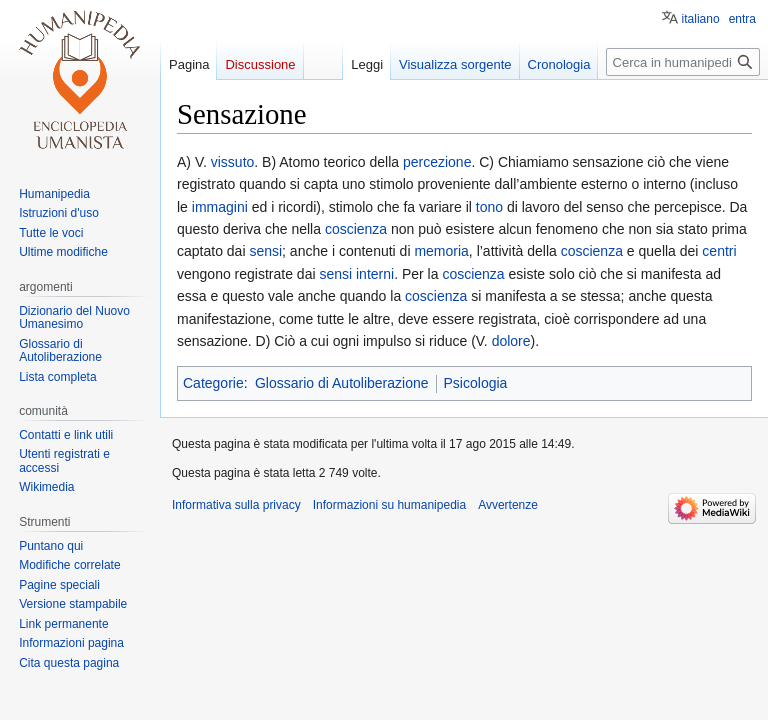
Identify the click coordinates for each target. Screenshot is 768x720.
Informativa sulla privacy (236, 505)
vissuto (233, 162)
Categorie (213, 383)
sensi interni (356, 274)
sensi (265, 251)
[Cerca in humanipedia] (683, 62)
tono (489, 207)
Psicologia (476, 383)
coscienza (356, 229)
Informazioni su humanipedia (389, 505)
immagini (220, 207)
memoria (441, 251)
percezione (437, 162)
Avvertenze (508, 505)
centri (719, 251)
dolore (511, 341)
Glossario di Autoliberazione (342, 383)
